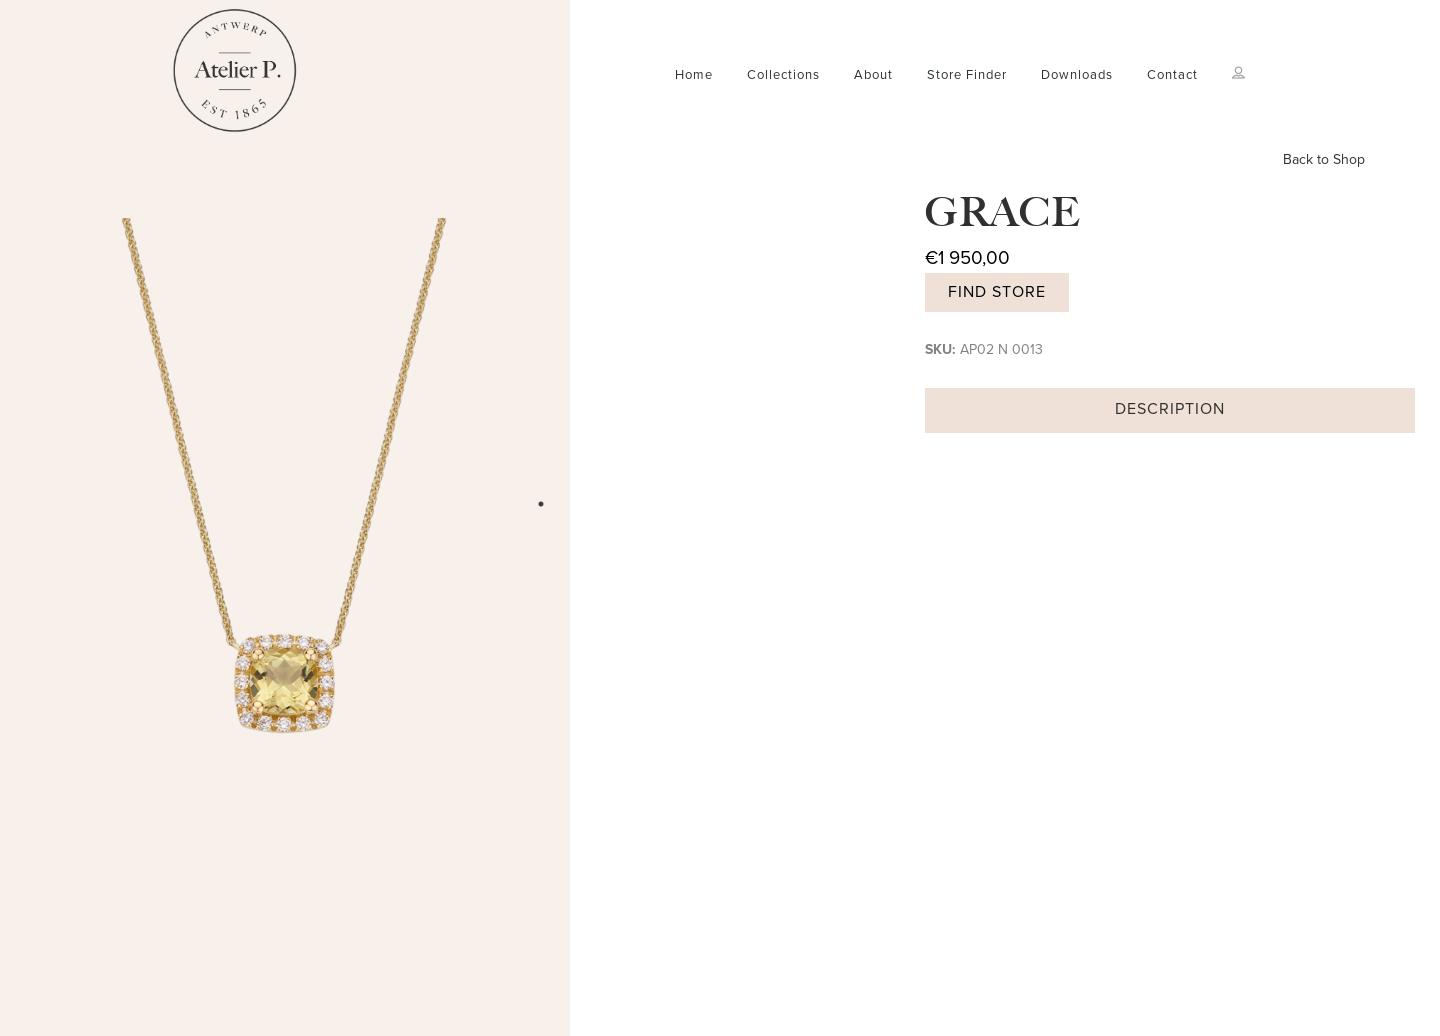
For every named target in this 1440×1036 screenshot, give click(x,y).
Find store (997, 292)
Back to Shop (1324, 159)
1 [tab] (541, 504)
